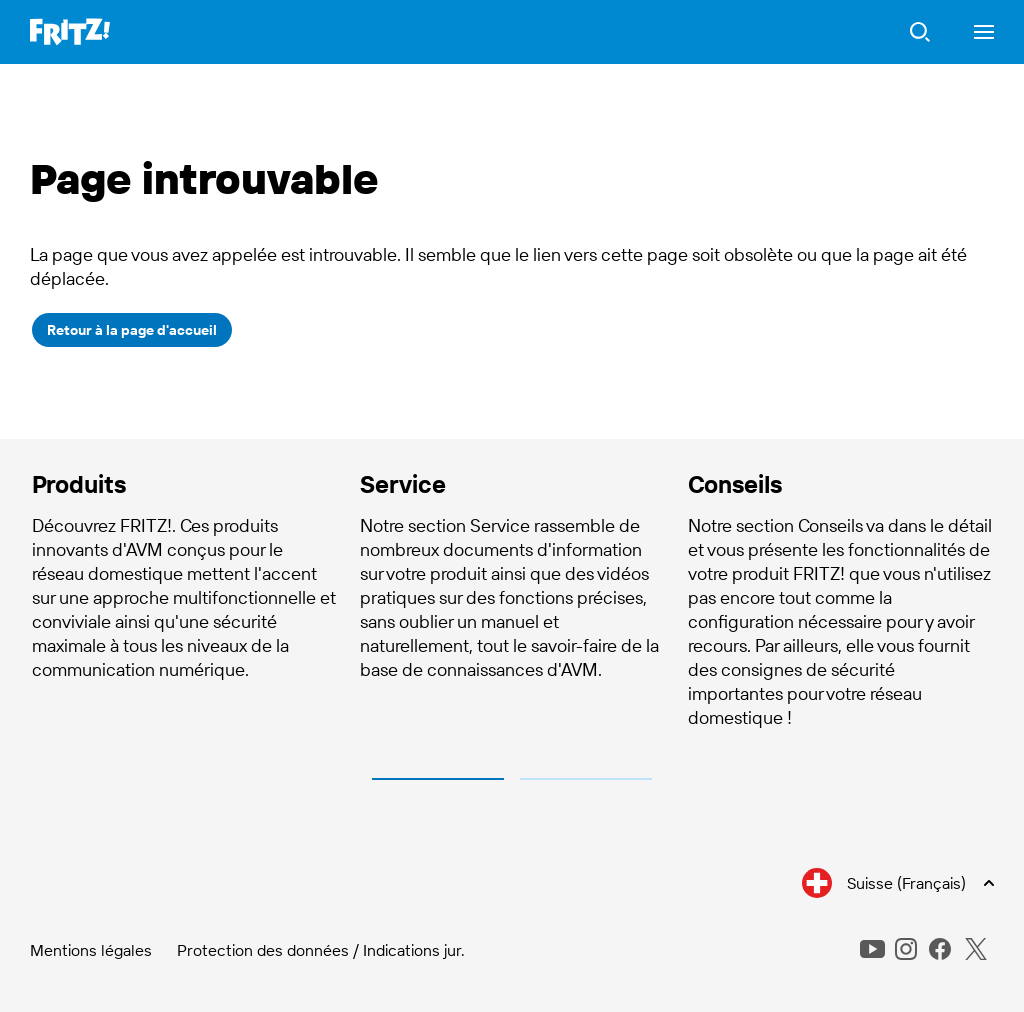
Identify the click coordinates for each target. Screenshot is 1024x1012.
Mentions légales (91, 950)
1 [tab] (438, 779)
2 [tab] (586, 779)
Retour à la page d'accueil (132, 330)
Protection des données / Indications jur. (321, 950)
